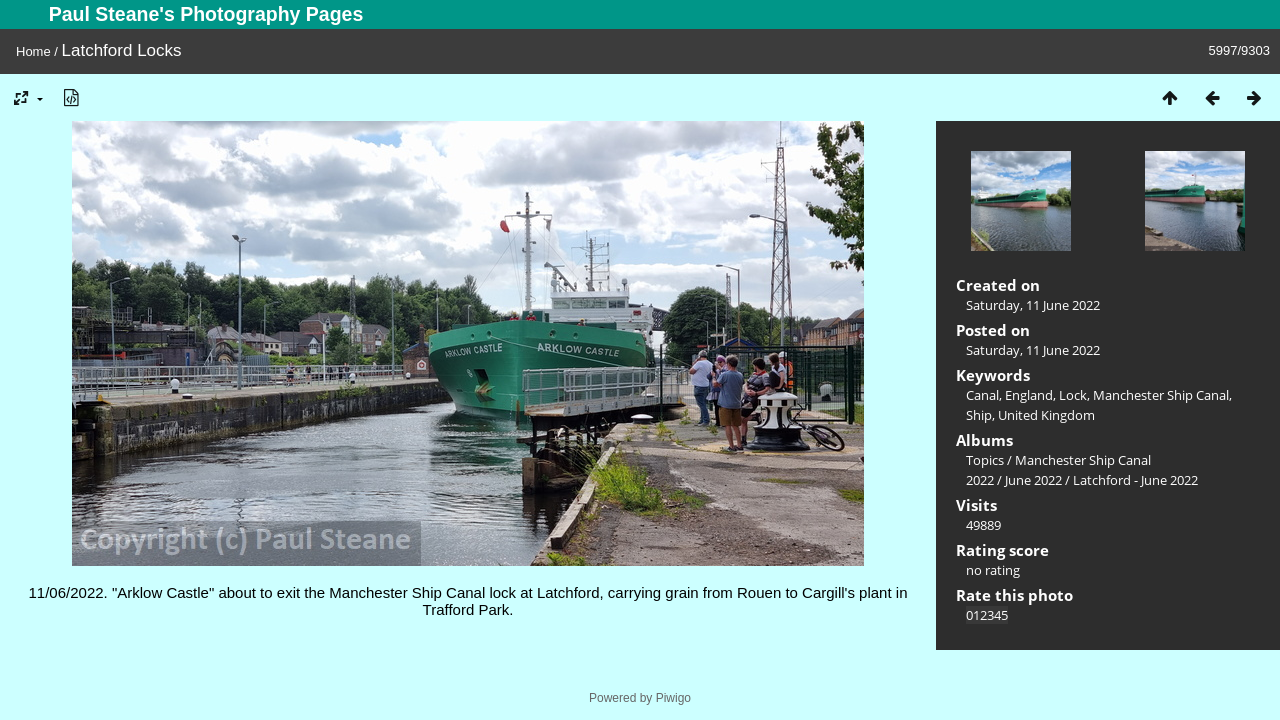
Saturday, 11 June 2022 (1033, 305)
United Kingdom (1046, 415)
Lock (1073, 395)
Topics (985, 460)
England (1029, 395)
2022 (980, 480)
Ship (979, 415)
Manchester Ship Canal (1161, 395)
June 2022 (1033, 480)
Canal (982, 395)
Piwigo (673, 698)
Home (33, 51)
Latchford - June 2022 (1135, 480)
